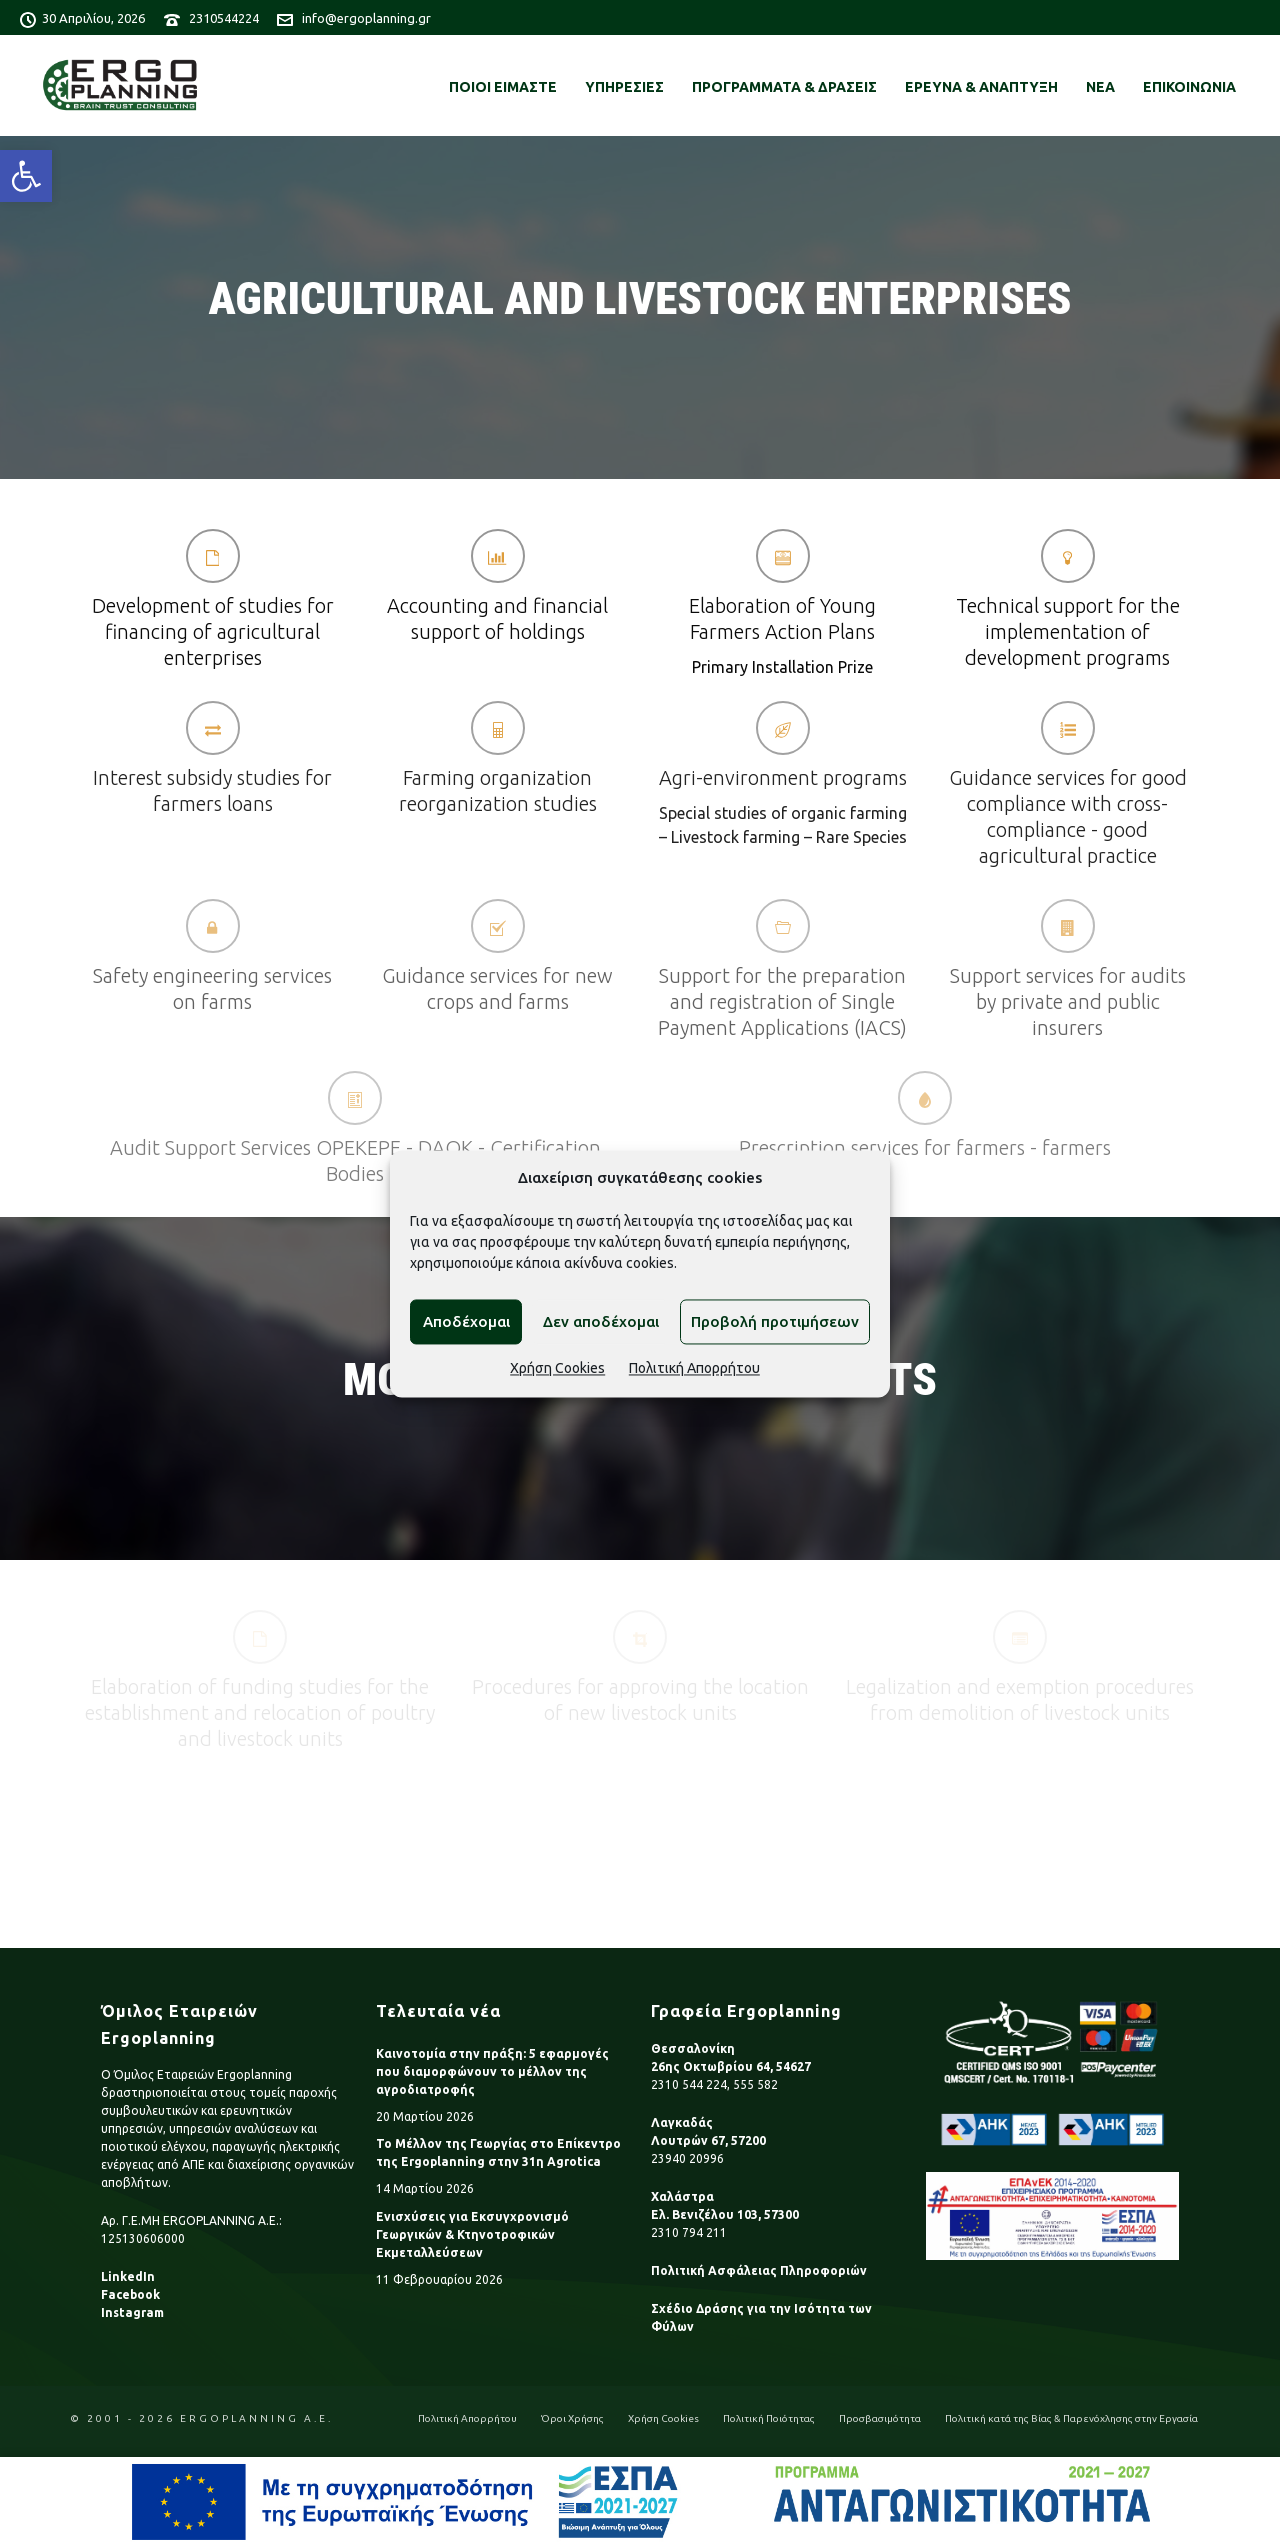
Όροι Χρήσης (572, 2418)
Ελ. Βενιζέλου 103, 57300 (725, 2214)
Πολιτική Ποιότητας (769, 2418)
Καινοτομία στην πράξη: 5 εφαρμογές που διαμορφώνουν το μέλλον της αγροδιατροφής (492, 2071)
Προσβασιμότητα (880, 2418)
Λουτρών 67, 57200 (708, 2140)
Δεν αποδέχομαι (601, 1321)
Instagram (132, 2312)
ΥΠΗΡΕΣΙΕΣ (624, 87)
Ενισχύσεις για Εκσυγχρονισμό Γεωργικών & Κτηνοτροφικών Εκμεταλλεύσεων (472, 2234)
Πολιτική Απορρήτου (694, 1369)
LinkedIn (128, 2276)
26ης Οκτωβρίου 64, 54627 (731, 2066)
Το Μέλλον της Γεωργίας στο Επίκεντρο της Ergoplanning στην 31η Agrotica (498, 2152)
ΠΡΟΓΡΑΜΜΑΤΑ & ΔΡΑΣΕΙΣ (784, 87)
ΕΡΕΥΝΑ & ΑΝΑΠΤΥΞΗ (981, 87)
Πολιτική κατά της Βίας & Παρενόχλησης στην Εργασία (1071, 2418)
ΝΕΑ (1100, 87)
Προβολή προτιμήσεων (775, 1321)
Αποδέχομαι (466, 1321)
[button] (26, 176)
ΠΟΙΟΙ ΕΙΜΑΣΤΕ (503, 87)
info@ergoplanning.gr (366, 18)
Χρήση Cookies (557, 1369)
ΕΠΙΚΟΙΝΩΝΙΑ (1189, 87)
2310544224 (224, 18)
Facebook (130, 2294)
